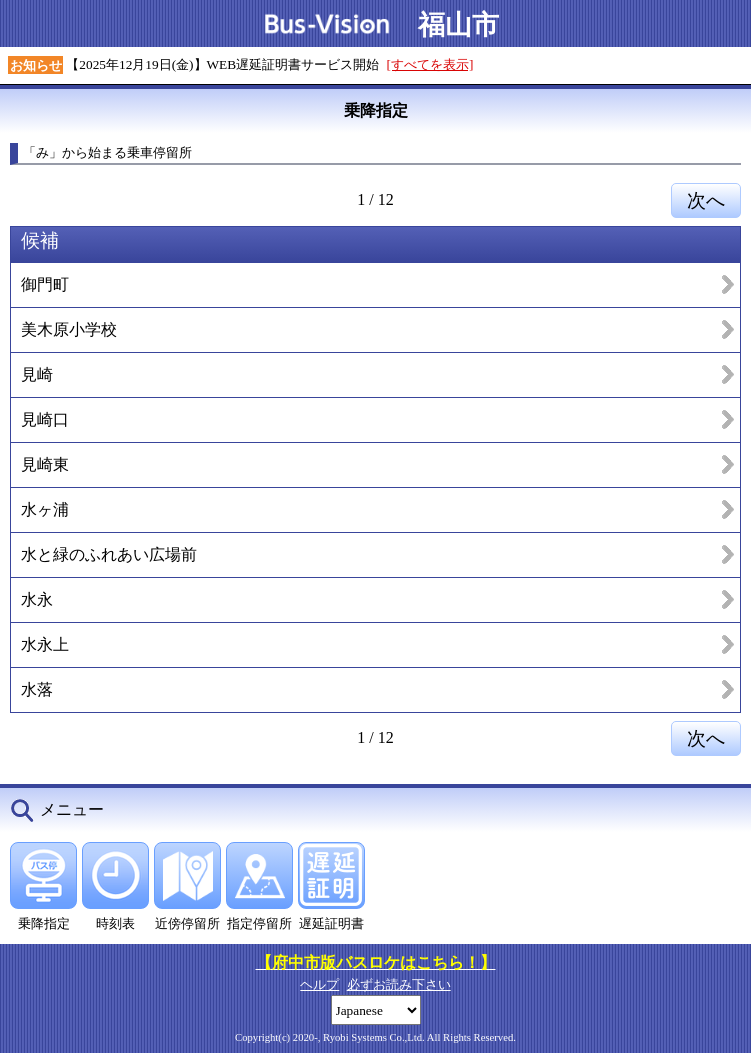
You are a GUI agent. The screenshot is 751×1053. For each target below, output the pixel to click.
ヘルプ (319, 984)
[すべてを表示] (430, 64)
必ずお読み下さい (399, 984)
